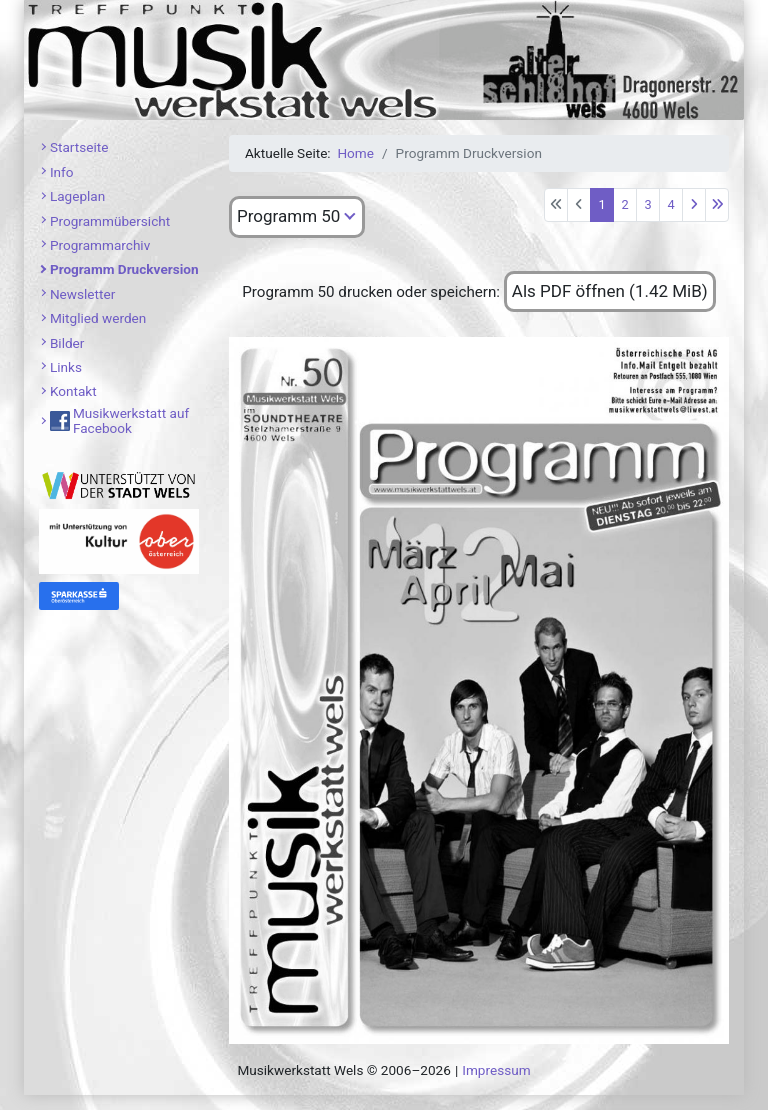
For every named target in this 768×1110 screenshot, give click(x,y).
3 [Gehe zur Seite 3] (647, 204)
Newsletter (82, 294)
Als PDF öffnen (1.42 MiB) (610, 291)
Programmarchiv (100, 245)
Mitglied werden (98, 318)
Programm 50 (288, 216)
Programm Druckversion (124, 269)
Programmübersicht (110, 221)
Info (62, 172)
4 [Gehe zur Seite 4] (670, 204)
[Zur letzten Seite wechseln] (717, 205)
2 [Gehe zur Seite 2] (624, 204)
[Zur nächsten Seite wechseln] (694, 205)
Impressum (496, 1070)
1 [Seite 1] (601, 204)
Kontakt (73, 391)
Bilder (67, 343)
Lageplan (77, 196)
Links (66, 367)
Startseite (79, 147)
